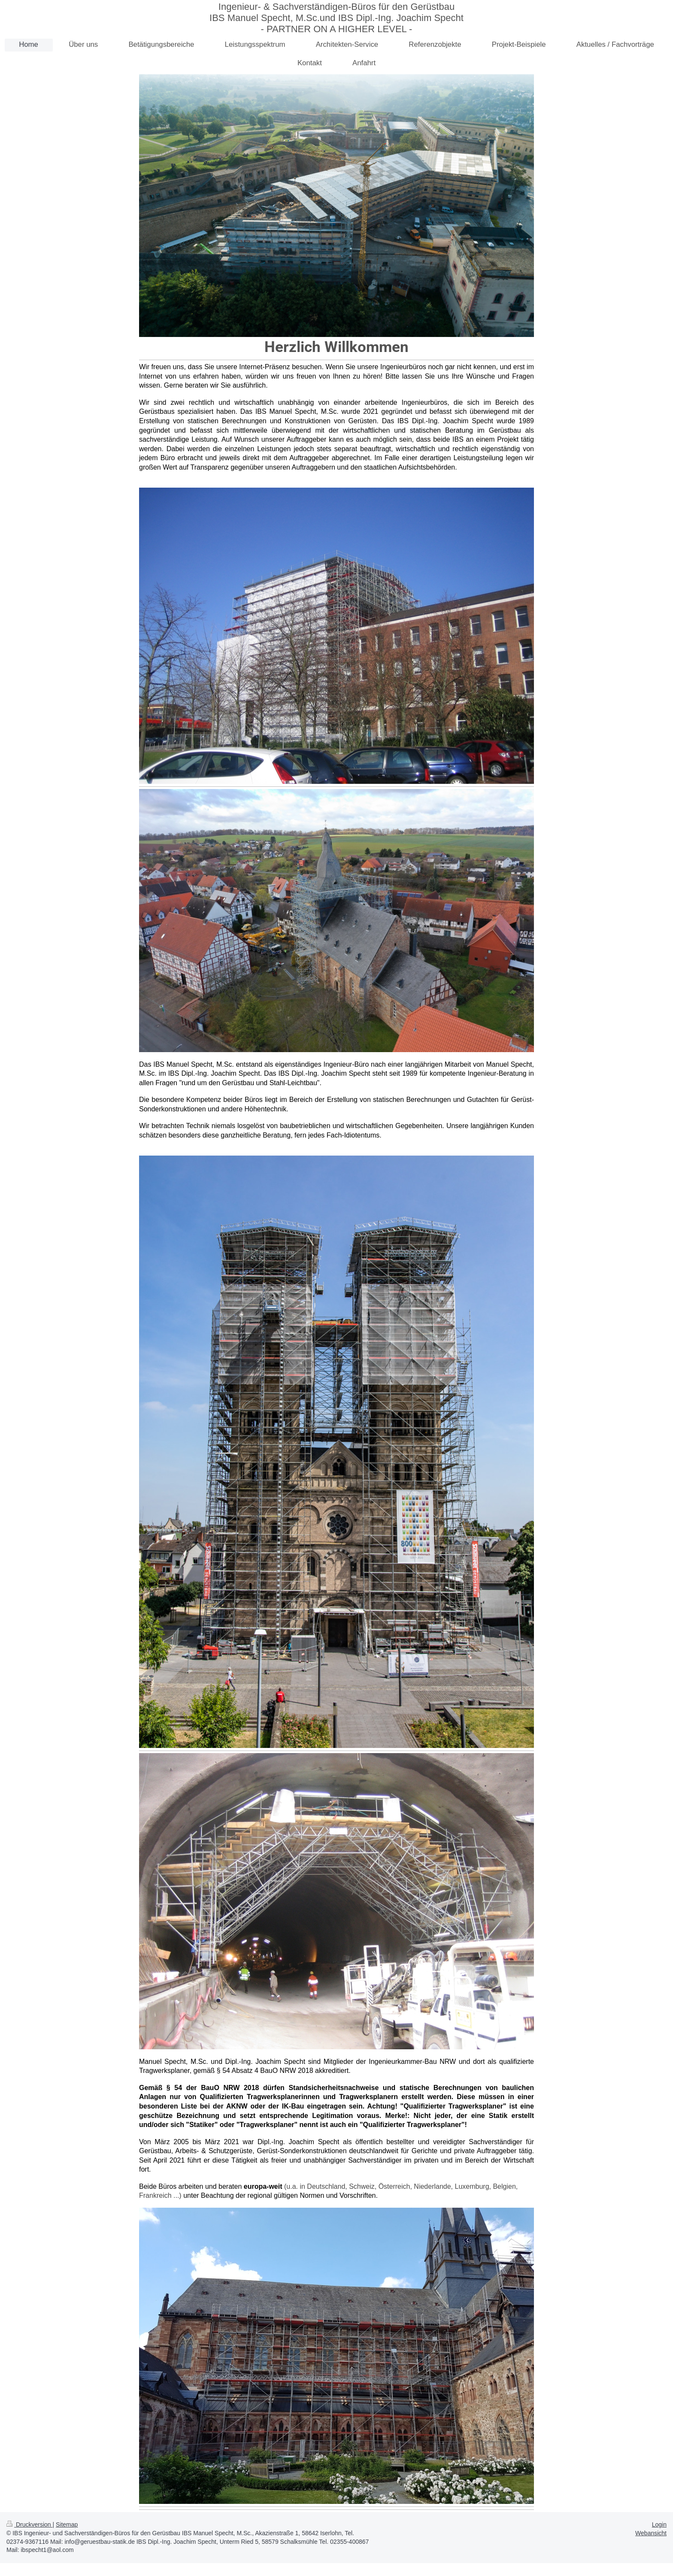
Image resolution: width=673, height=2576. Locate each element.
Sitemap (67, 2524)
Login (659, 2524)
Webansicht (651, 2533)
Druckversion (29, 2524)
